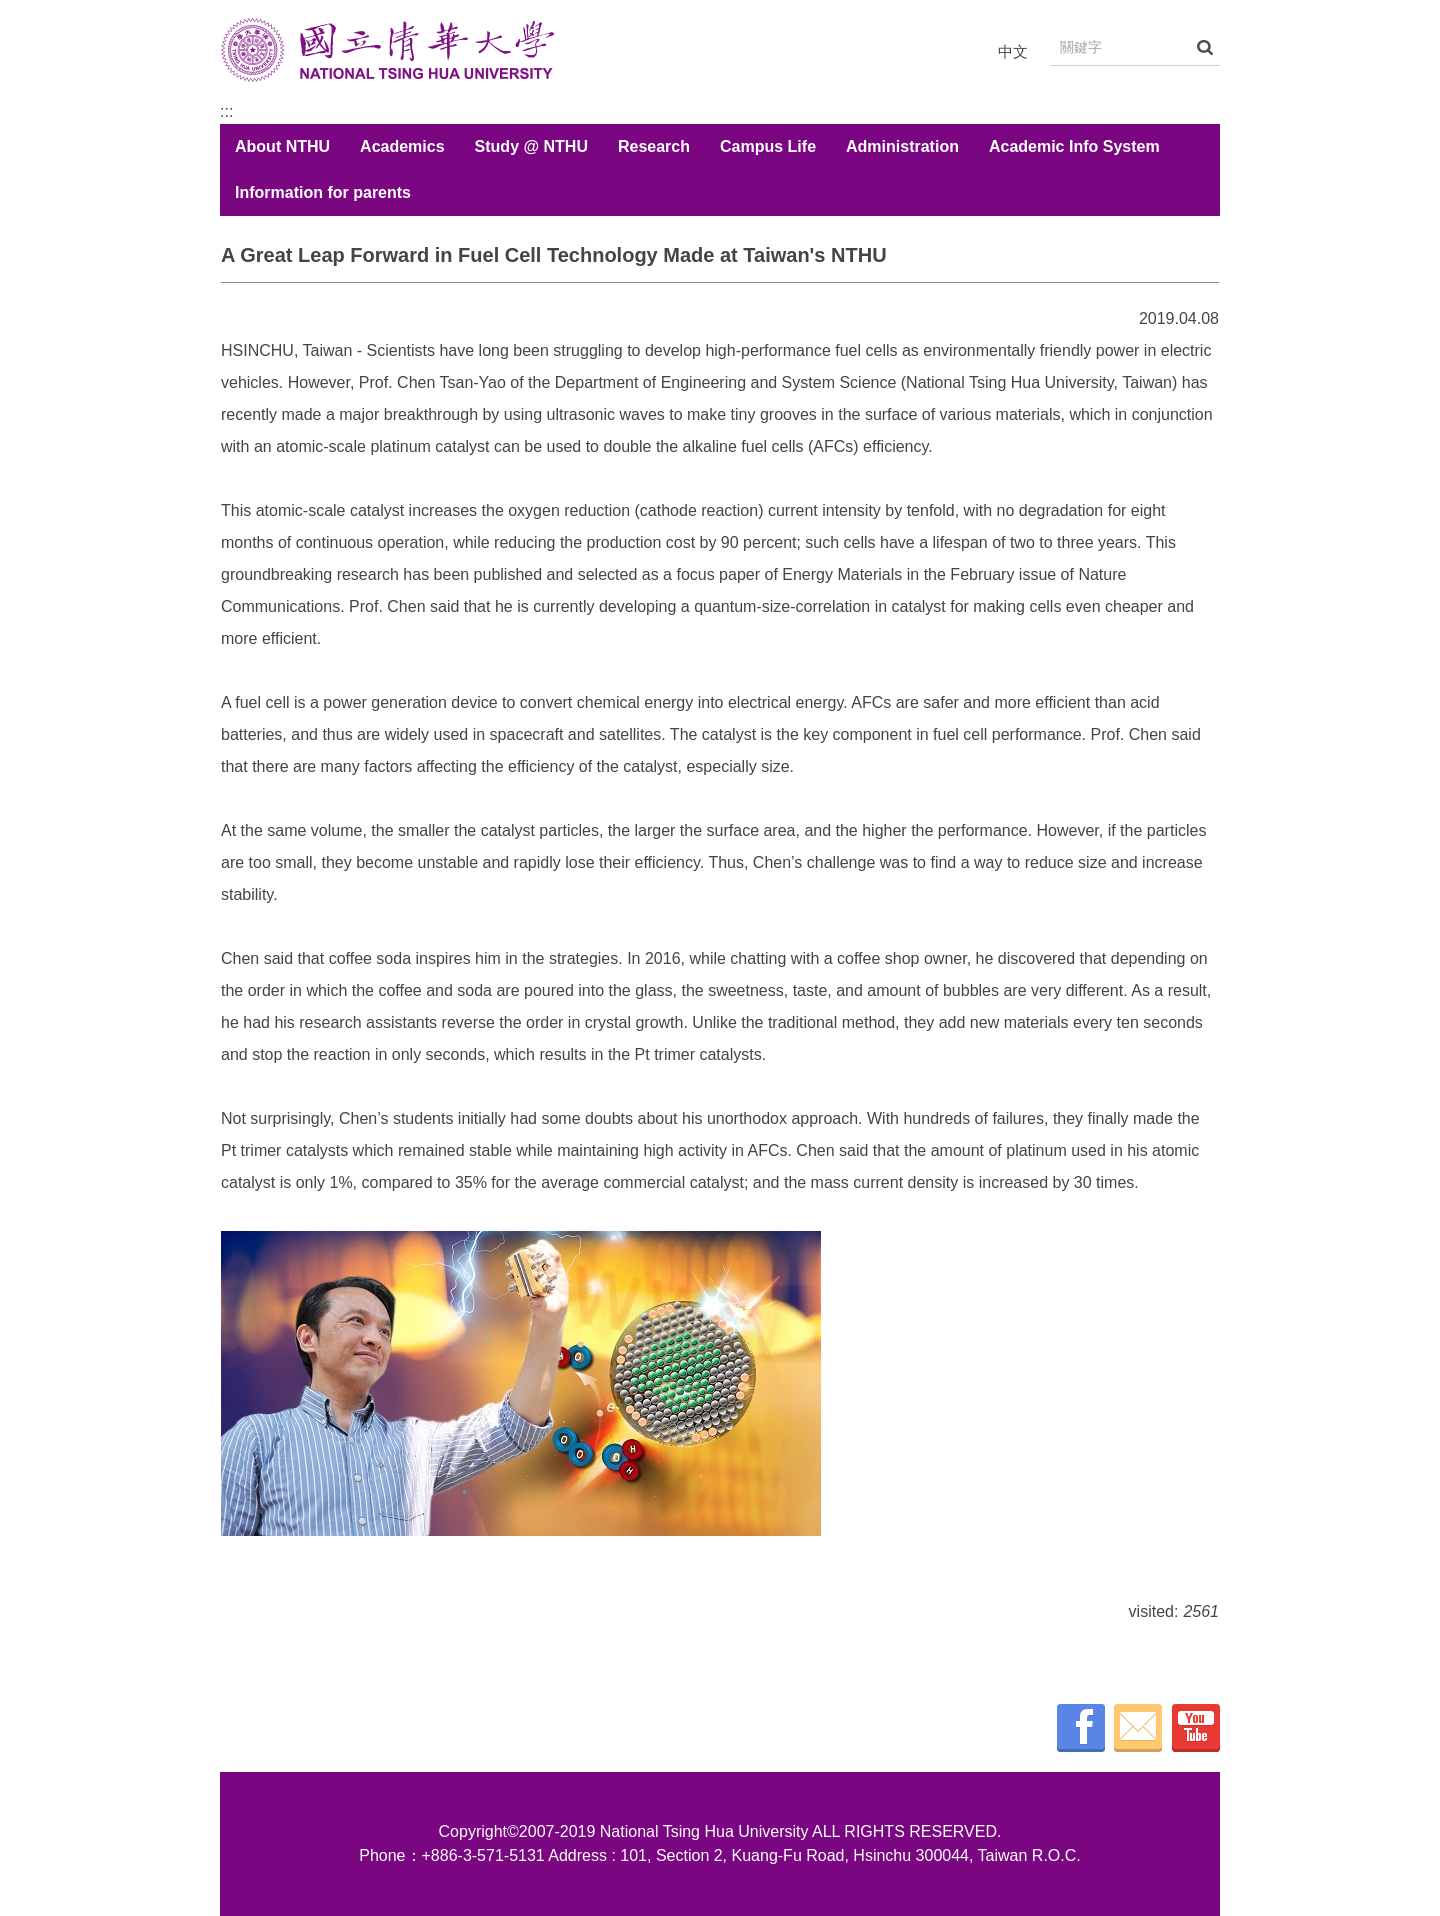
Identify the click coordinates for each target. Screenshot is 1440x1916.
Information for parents (323, 192)
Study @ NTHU (531, 146)
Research (654, 146)
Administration (902, 146)
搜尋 (1205, 47)
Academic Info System (1074, 146)
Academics (402, 146)
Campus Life (768, 146)
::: (226, 111)
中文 (1013, 51)
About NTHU (282, 146)
